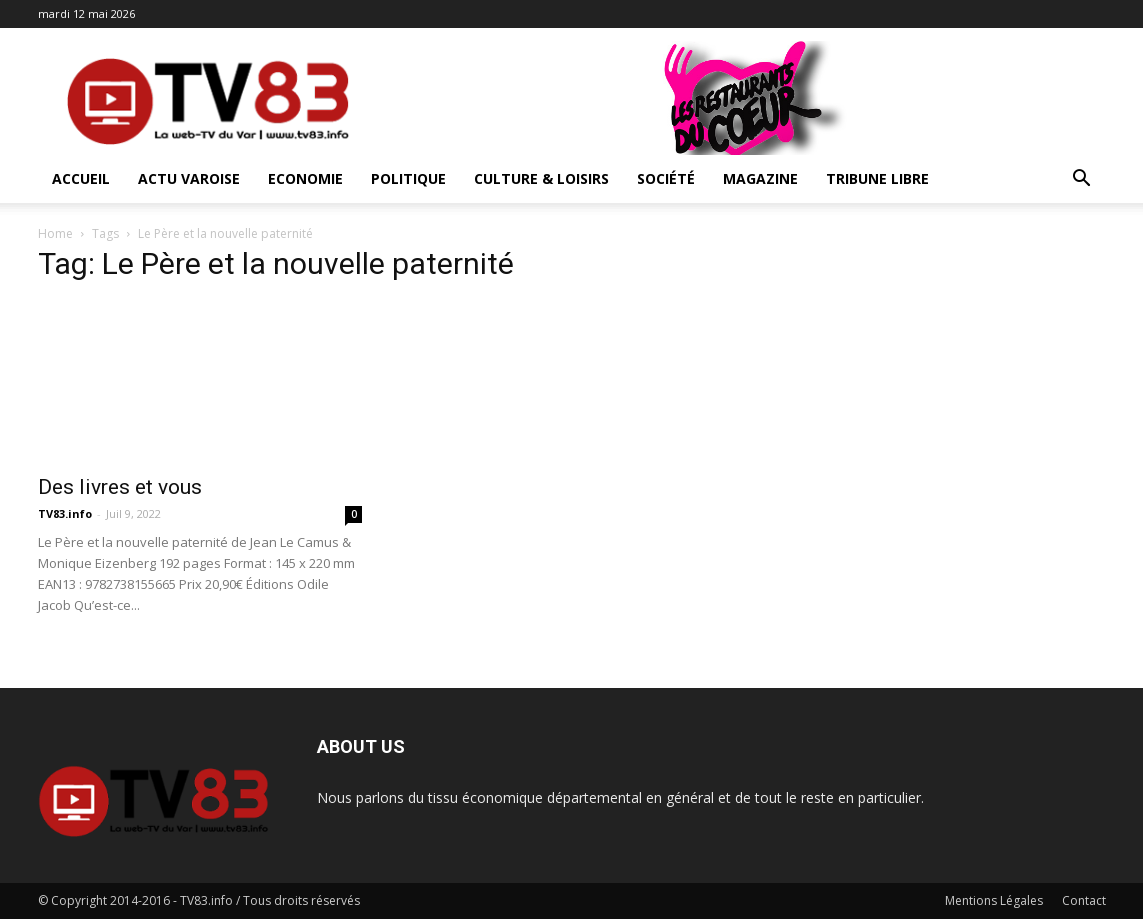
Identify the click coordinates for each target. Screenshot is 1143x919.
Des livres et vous (120, 487)
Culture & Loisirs (541, 178)
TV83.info (65, 513)
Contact (1084, 900)
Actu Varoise (189, 178)
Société (666, 178)
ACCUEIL (81, 178)
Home (55, 233)
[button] (1082, 180)
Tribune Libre (877, 178)
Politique (408, 178)
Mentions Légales (994, 900)
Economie (305, 178)
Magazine (760, 178)
